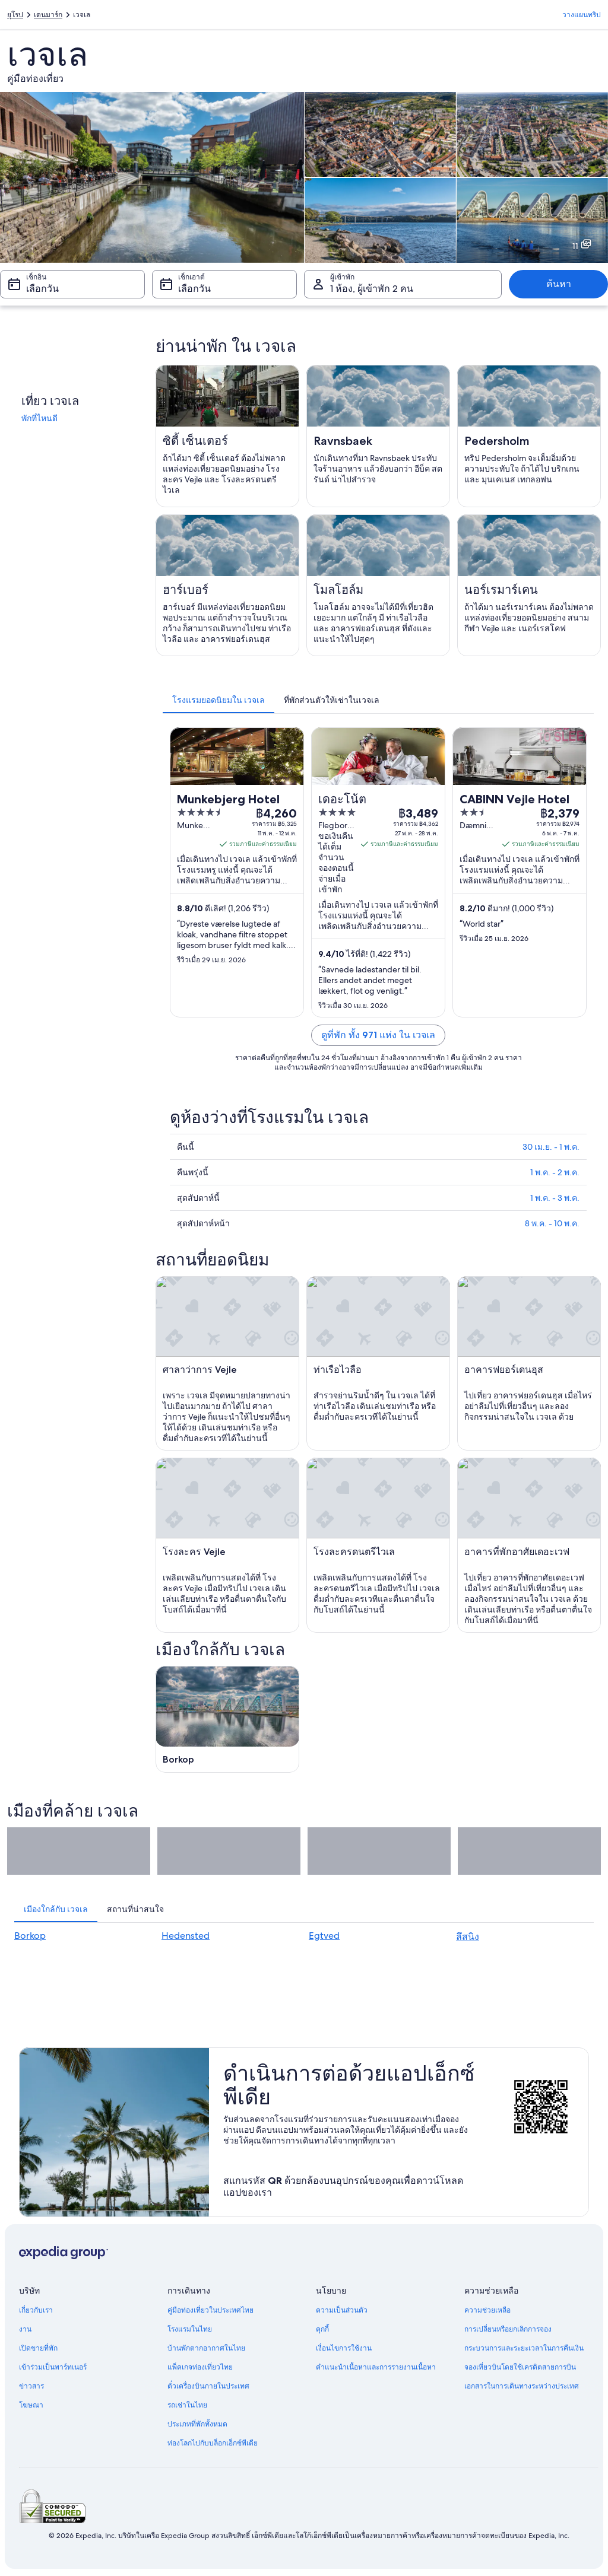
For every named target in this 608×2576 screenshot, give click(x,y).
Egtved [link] (324, 1935)
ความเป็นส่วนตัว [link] (342, 2310)
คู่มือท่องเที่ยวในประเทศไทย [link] (210, 2310)
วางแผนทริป (581, 15)
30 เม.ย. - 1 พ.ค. (551, 1146)
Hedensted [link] (186, 1935)
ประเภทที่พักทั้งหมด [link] (197, 2424)
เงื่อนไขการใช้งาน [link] (344, 2348)
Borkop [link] (30, 1935)
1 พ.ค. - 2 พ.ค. (555, 1172)
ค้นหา (558, 284)
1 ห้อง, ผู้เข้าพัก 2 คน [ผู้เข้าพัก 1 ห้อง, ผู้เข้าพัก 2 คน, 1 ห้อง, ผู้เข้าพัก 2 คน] (371, 288)
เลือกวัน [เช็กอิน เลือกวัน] (42, 288)
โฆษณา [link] (31, 2405)
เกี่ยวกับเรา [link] (36, 2310)
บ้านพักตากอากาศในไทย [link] (206, 2348)
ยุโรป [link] (15, 15)
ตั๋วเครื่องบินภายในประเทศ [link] (208, 2386)
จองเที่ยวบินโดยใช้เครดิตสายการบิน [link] (520, 2367)
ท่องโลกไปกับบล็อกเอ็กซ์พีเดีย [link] (212, 2443)
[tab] (218, 700)
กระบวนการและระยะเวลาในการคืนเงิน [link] (524, 2348)
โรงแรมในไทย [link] (189, 2329)
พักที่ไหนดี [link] (39, 418)
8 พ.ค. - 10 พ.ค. (552, 1223)
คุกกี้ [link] (322, 2329)
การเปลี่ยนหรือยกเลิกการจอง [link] (508, 2329)
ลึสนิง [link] (467, 1937)
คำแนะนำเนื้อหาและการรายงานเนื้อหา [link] (376, 2367)
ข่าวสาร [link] (31, 2386)
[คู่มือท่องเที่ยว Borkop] (227, 1719)
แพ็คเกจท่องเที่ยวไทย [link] (200, 2367)
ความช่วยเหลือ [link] (487, 2310)
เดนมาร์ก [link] (48, 15)
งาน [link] (25, 2329)
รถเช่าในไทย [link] (187, 2405)
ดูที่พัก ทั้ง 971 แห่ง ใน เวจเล (378, 1035)
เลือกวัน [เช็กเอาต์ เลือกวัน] (194, 288)
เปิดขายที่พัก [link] (38, 2348)
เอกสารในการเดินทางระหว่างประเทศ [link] (521, 2386)
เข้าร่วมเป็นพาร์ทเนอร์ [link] (53, 2367)
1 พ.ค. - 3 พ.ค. (555, 1197)
